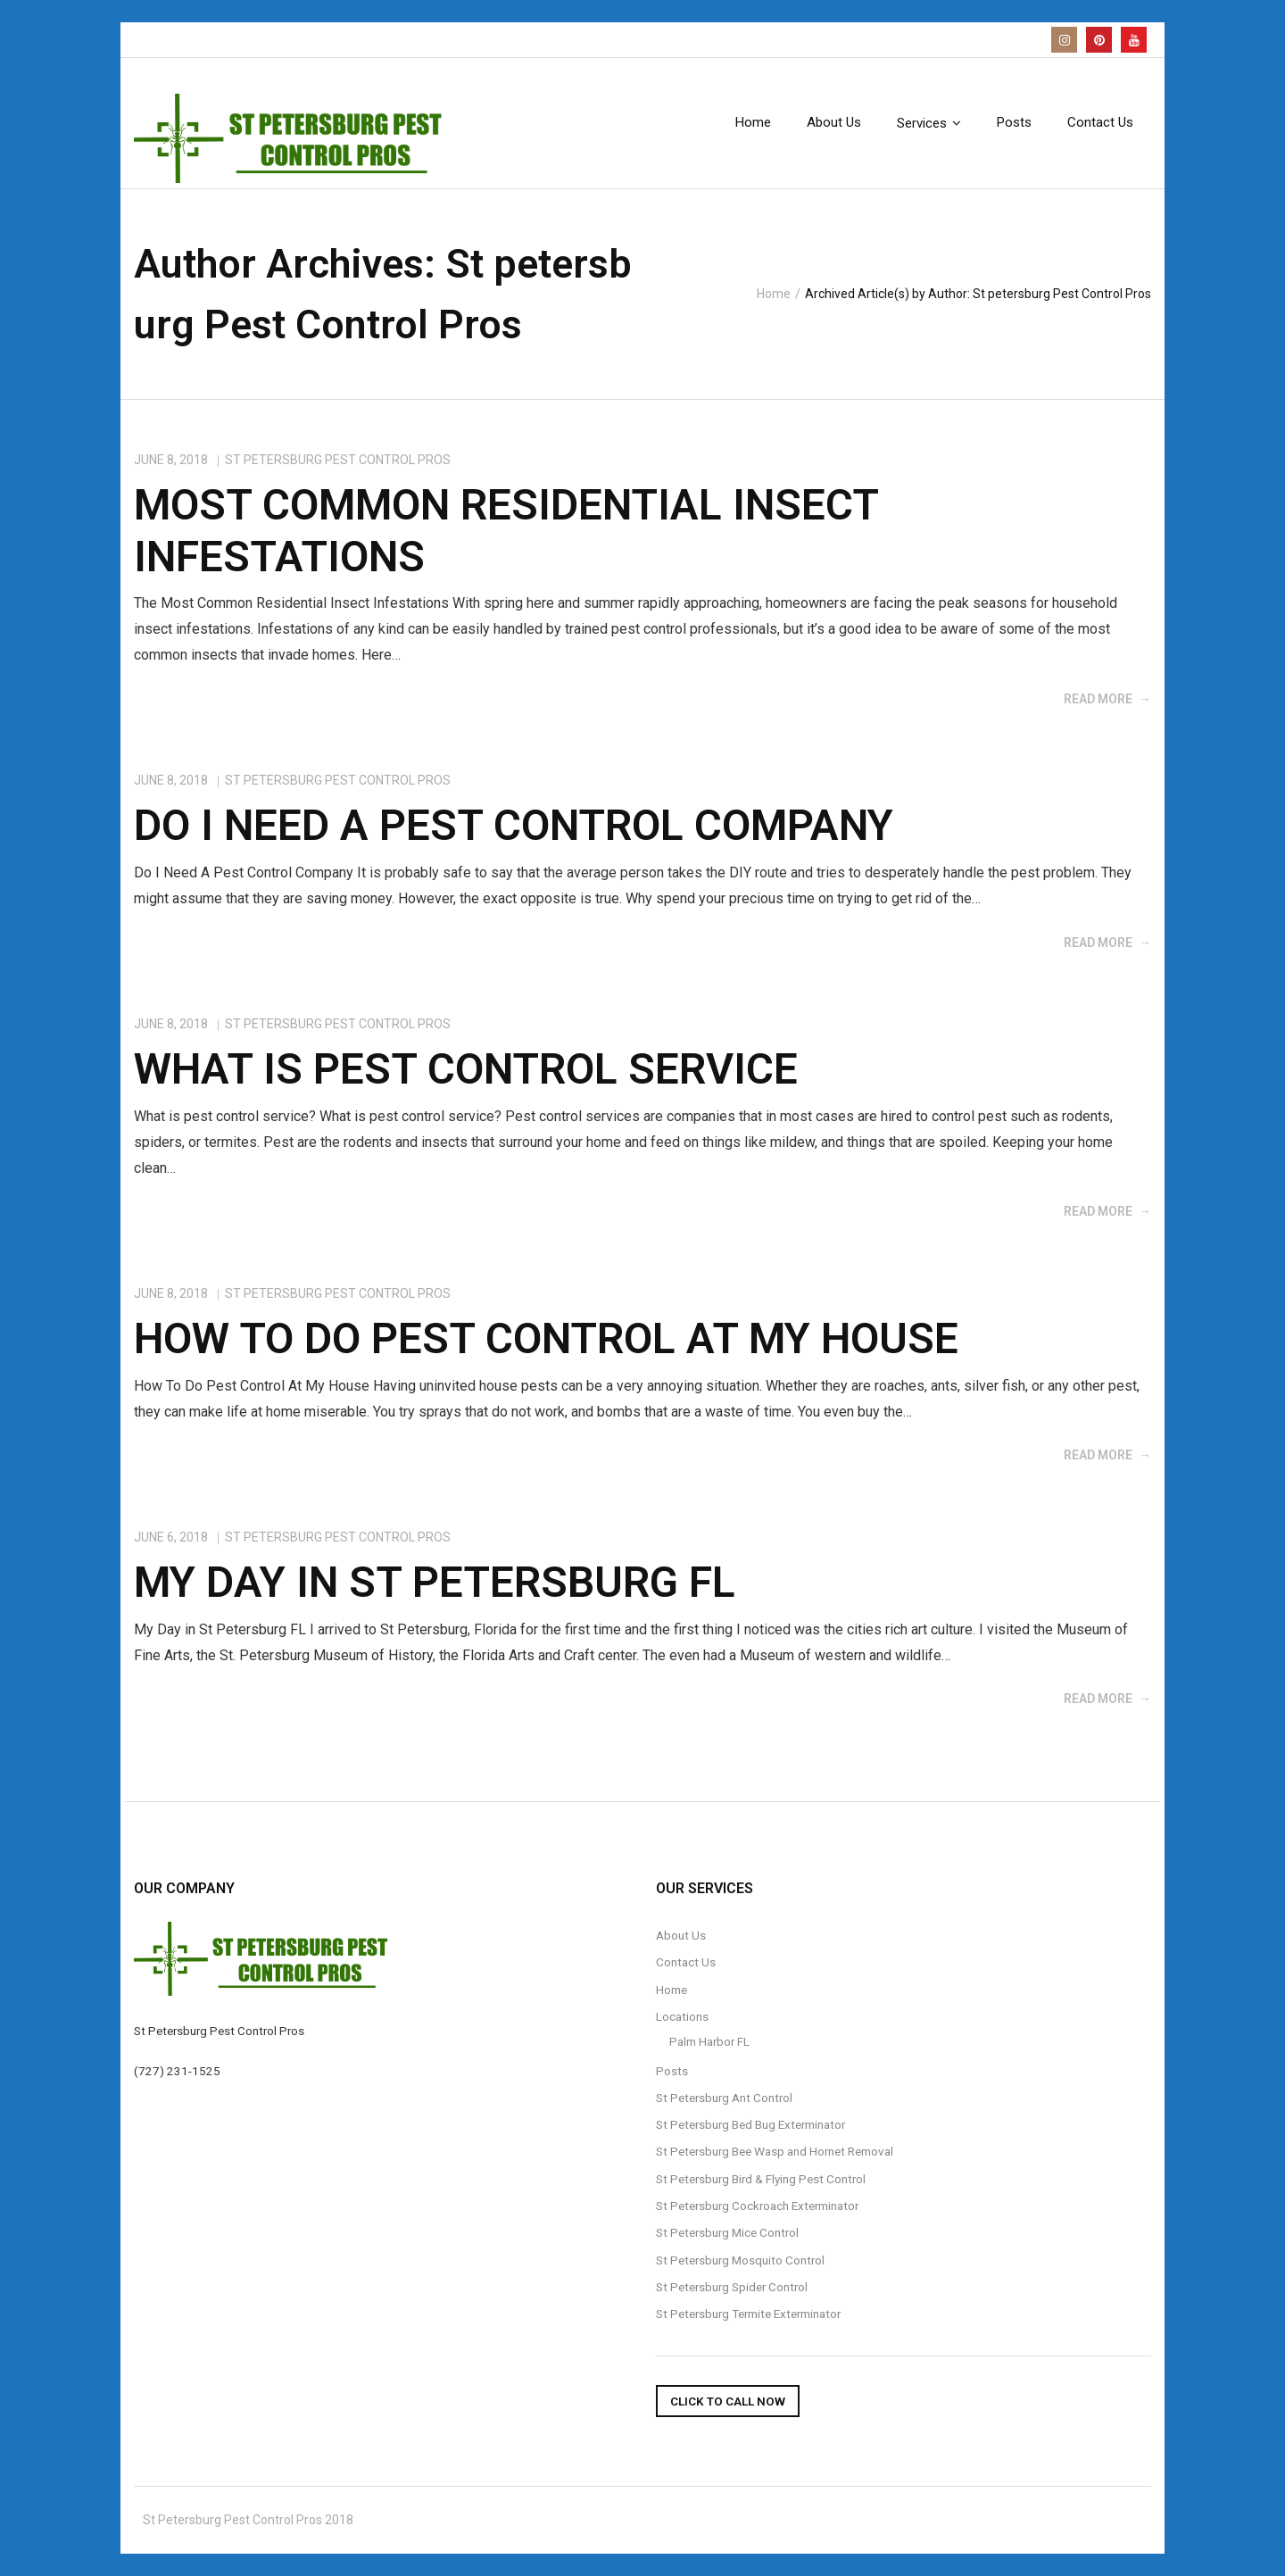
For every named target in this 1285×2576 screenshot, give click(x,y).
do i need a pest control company (513, 825)
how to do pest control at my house (546, 1338)
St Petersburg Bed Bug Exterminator (750, 2124)
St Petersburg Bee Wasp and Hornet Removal (774, 2151)
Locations (682, 2016)
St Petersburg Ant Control (724, 2097)
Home (774, 294)
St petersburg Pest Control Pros (338, 460)
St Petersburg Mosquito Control (740, 2260)
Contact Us (686, 1962)
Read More (1098, 699)
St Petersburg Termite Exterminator (748, 2313)
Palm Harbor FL (709, 2041)
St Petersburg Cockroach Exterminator (757, 2205)
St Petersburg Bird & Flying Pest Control (761, 2179)
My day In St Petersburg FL (434, 1582)
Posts (672, 2071)
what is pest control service (466, 1068)
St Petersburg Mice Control (727, 2232)
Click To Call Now (727, 2401)
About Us (681, 1935)
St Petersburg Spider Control (732, 2287)
